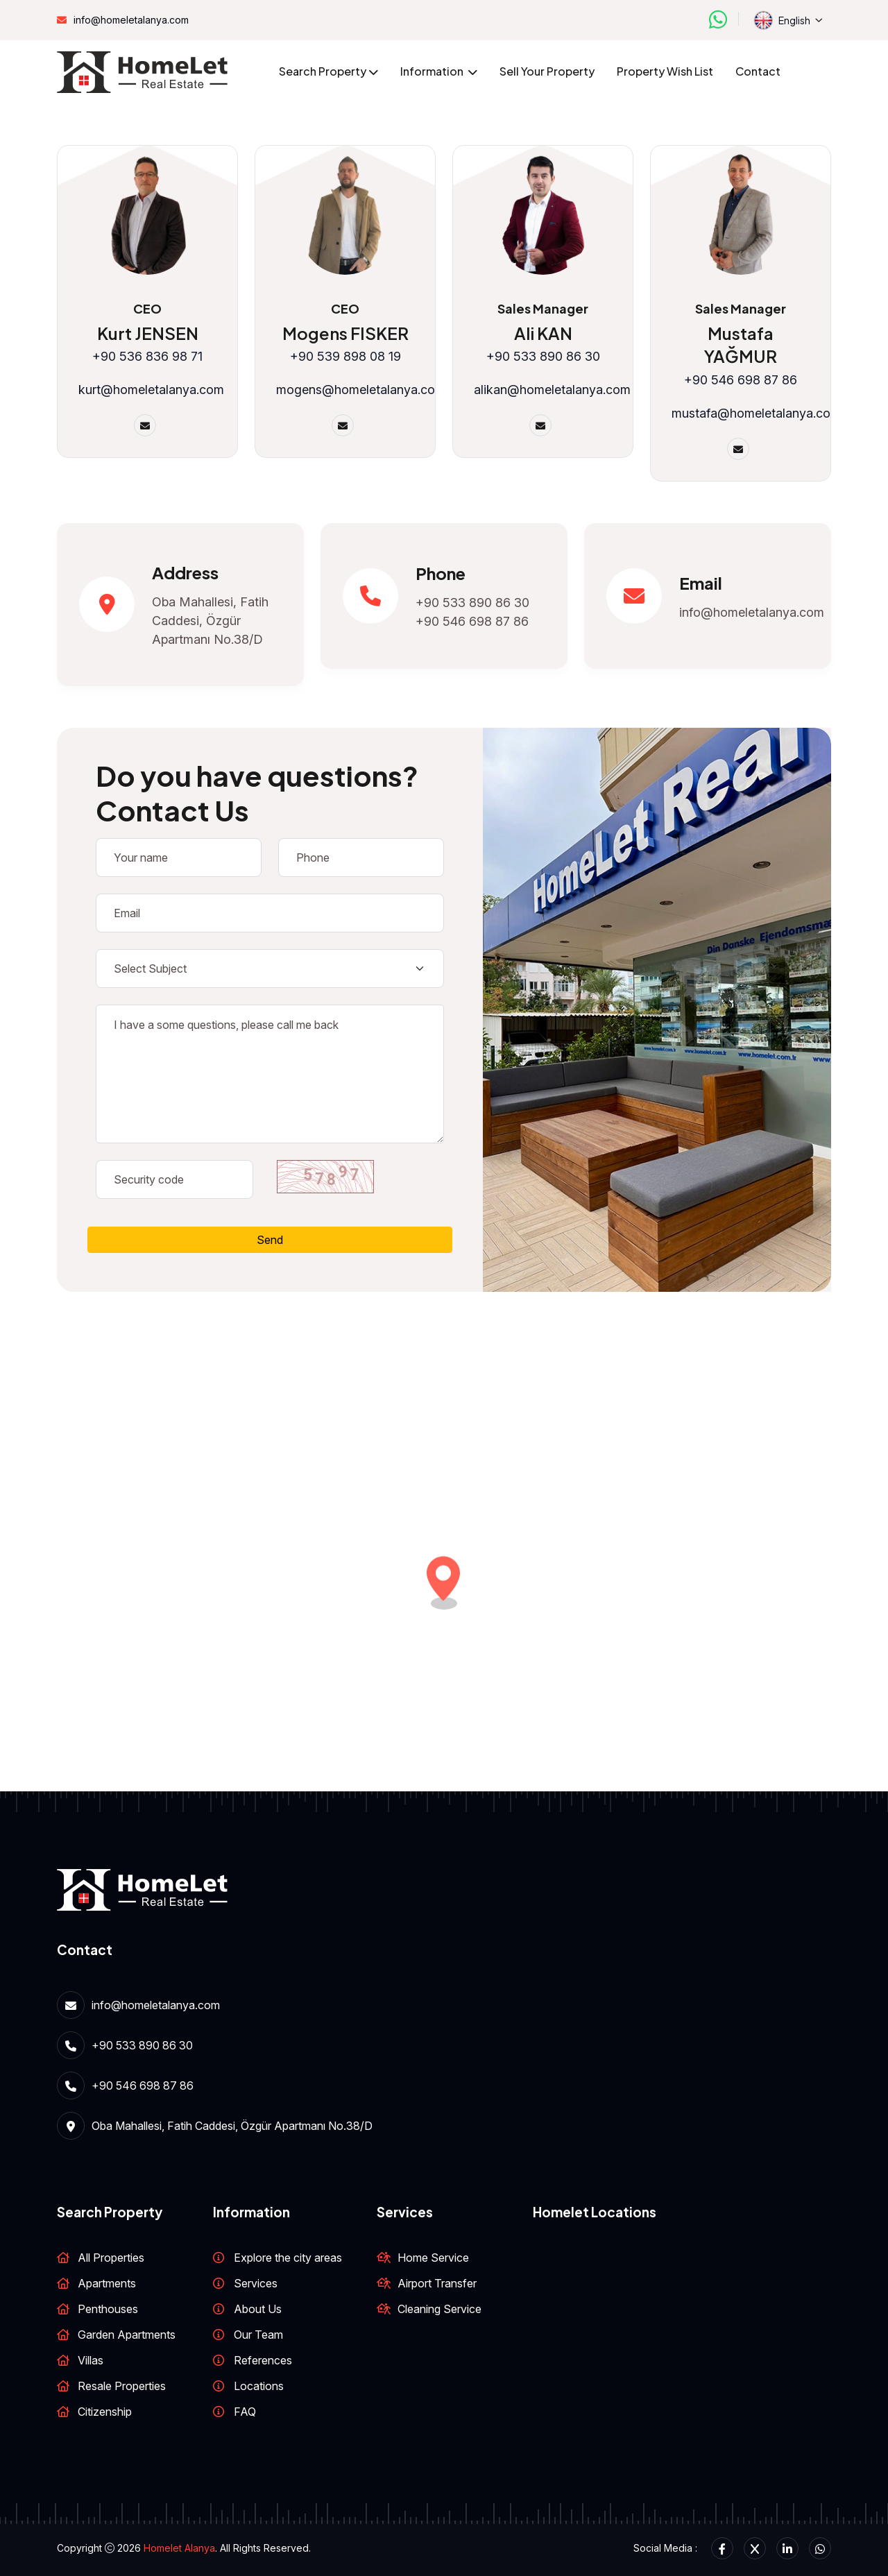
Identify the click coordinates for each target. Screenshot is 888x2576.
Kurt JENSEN (147, 333)
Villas (90, 2360)
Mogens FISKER (345, 333)
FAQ (245, 2412)
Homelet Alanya (179, 2548)
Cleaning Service (439, 2309)
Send (270, 1240)
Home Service (433, 2257)
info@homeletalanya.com (131, 20)
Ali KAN (543, 333)
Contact (757, 71)
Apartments (107, 2283)
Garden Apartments (127, 2335)
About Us (258, 2309)
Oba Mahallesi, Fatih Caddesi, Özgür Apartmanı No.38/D (210, 621)
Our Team (258, 2335)
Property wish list (665, 71)
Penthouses (108, 2309)
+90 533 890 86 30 (472, 602)
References (263, 2360)
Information (433, 71)
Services (256, 2283)
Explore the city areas (288, 2257)
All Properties (111, 2257)
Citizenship (105, 2412)
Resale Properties (122, 2386)
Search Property (322, 71)
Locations (259, 2386)
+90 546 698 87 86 (472, 621)
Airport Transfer (437, 2283)
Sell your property (547, 71)
